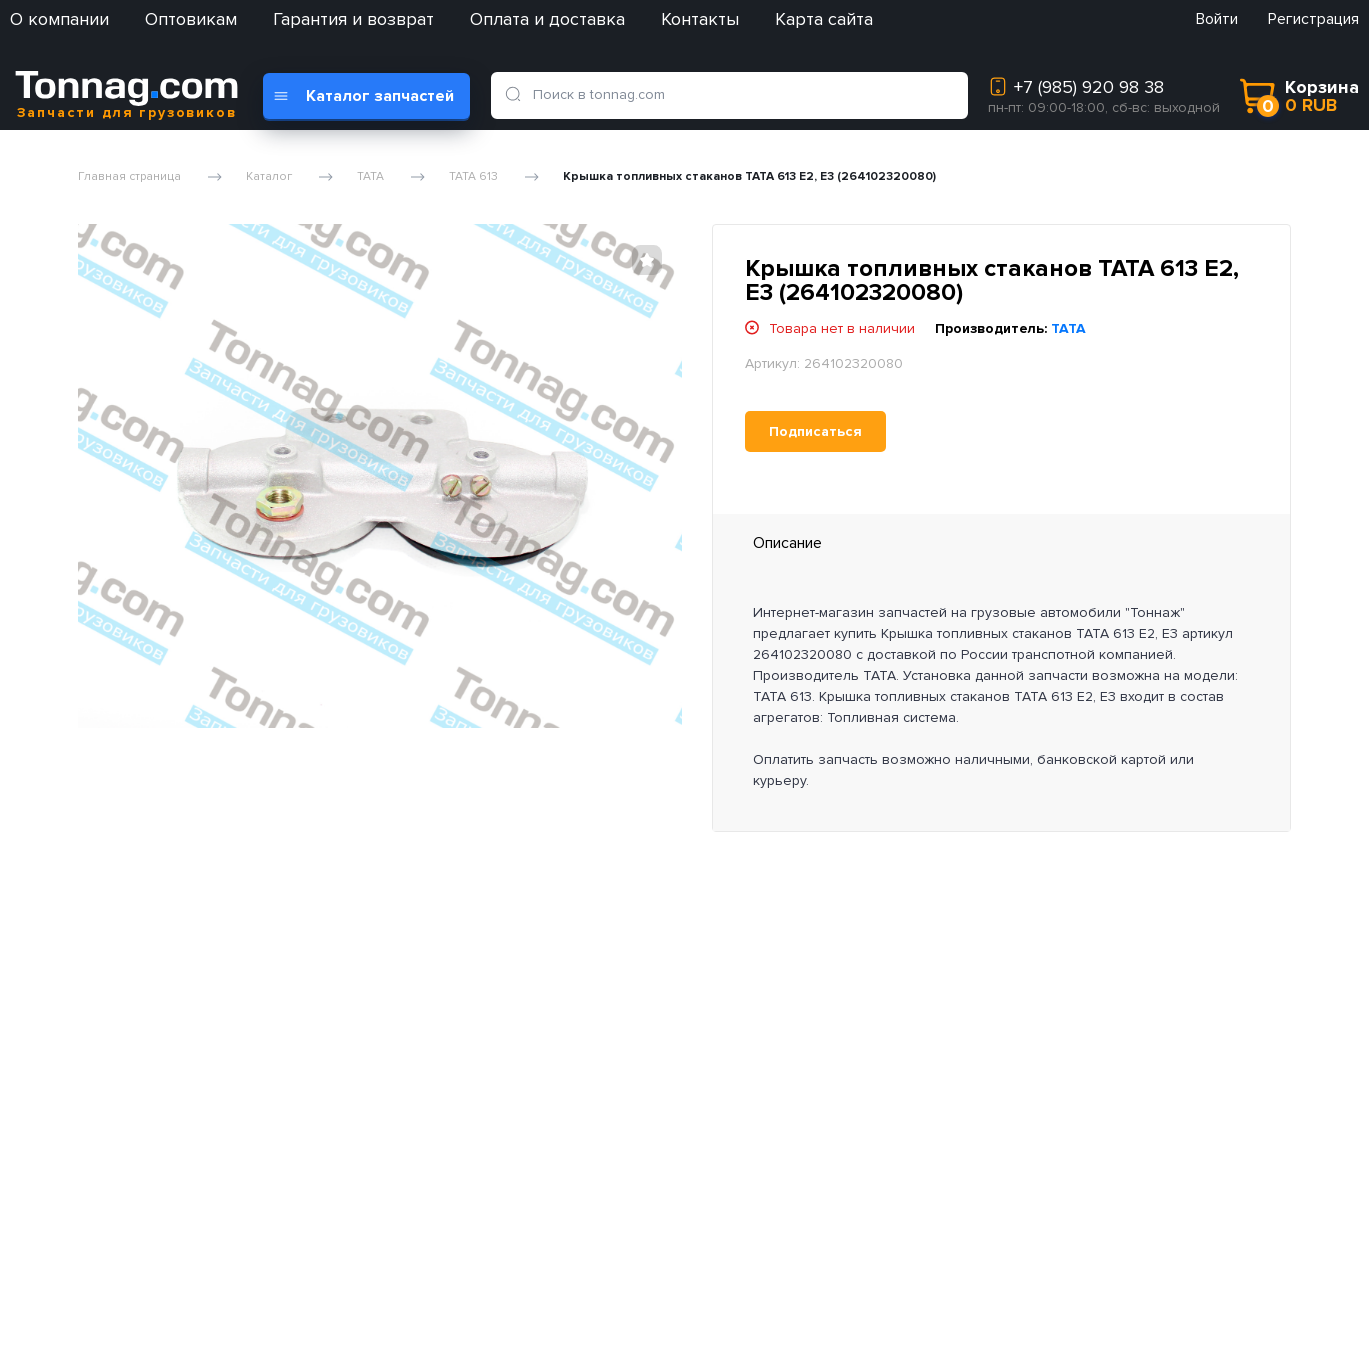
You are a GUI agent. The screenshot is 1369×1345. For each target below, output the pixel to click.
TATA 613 (473, 177)
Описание (787, 543)
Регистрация (1313, 19)
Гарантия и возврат (353, 19)
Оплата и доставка (547, 19)
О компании (59, 19)
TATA (370, 177)
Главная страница (129, 177)
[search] (517, 95)
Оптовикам (191, 19)
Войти (1217, 19)
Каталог (269, 177)
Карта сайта (824, 19)
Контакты (700, 19)
